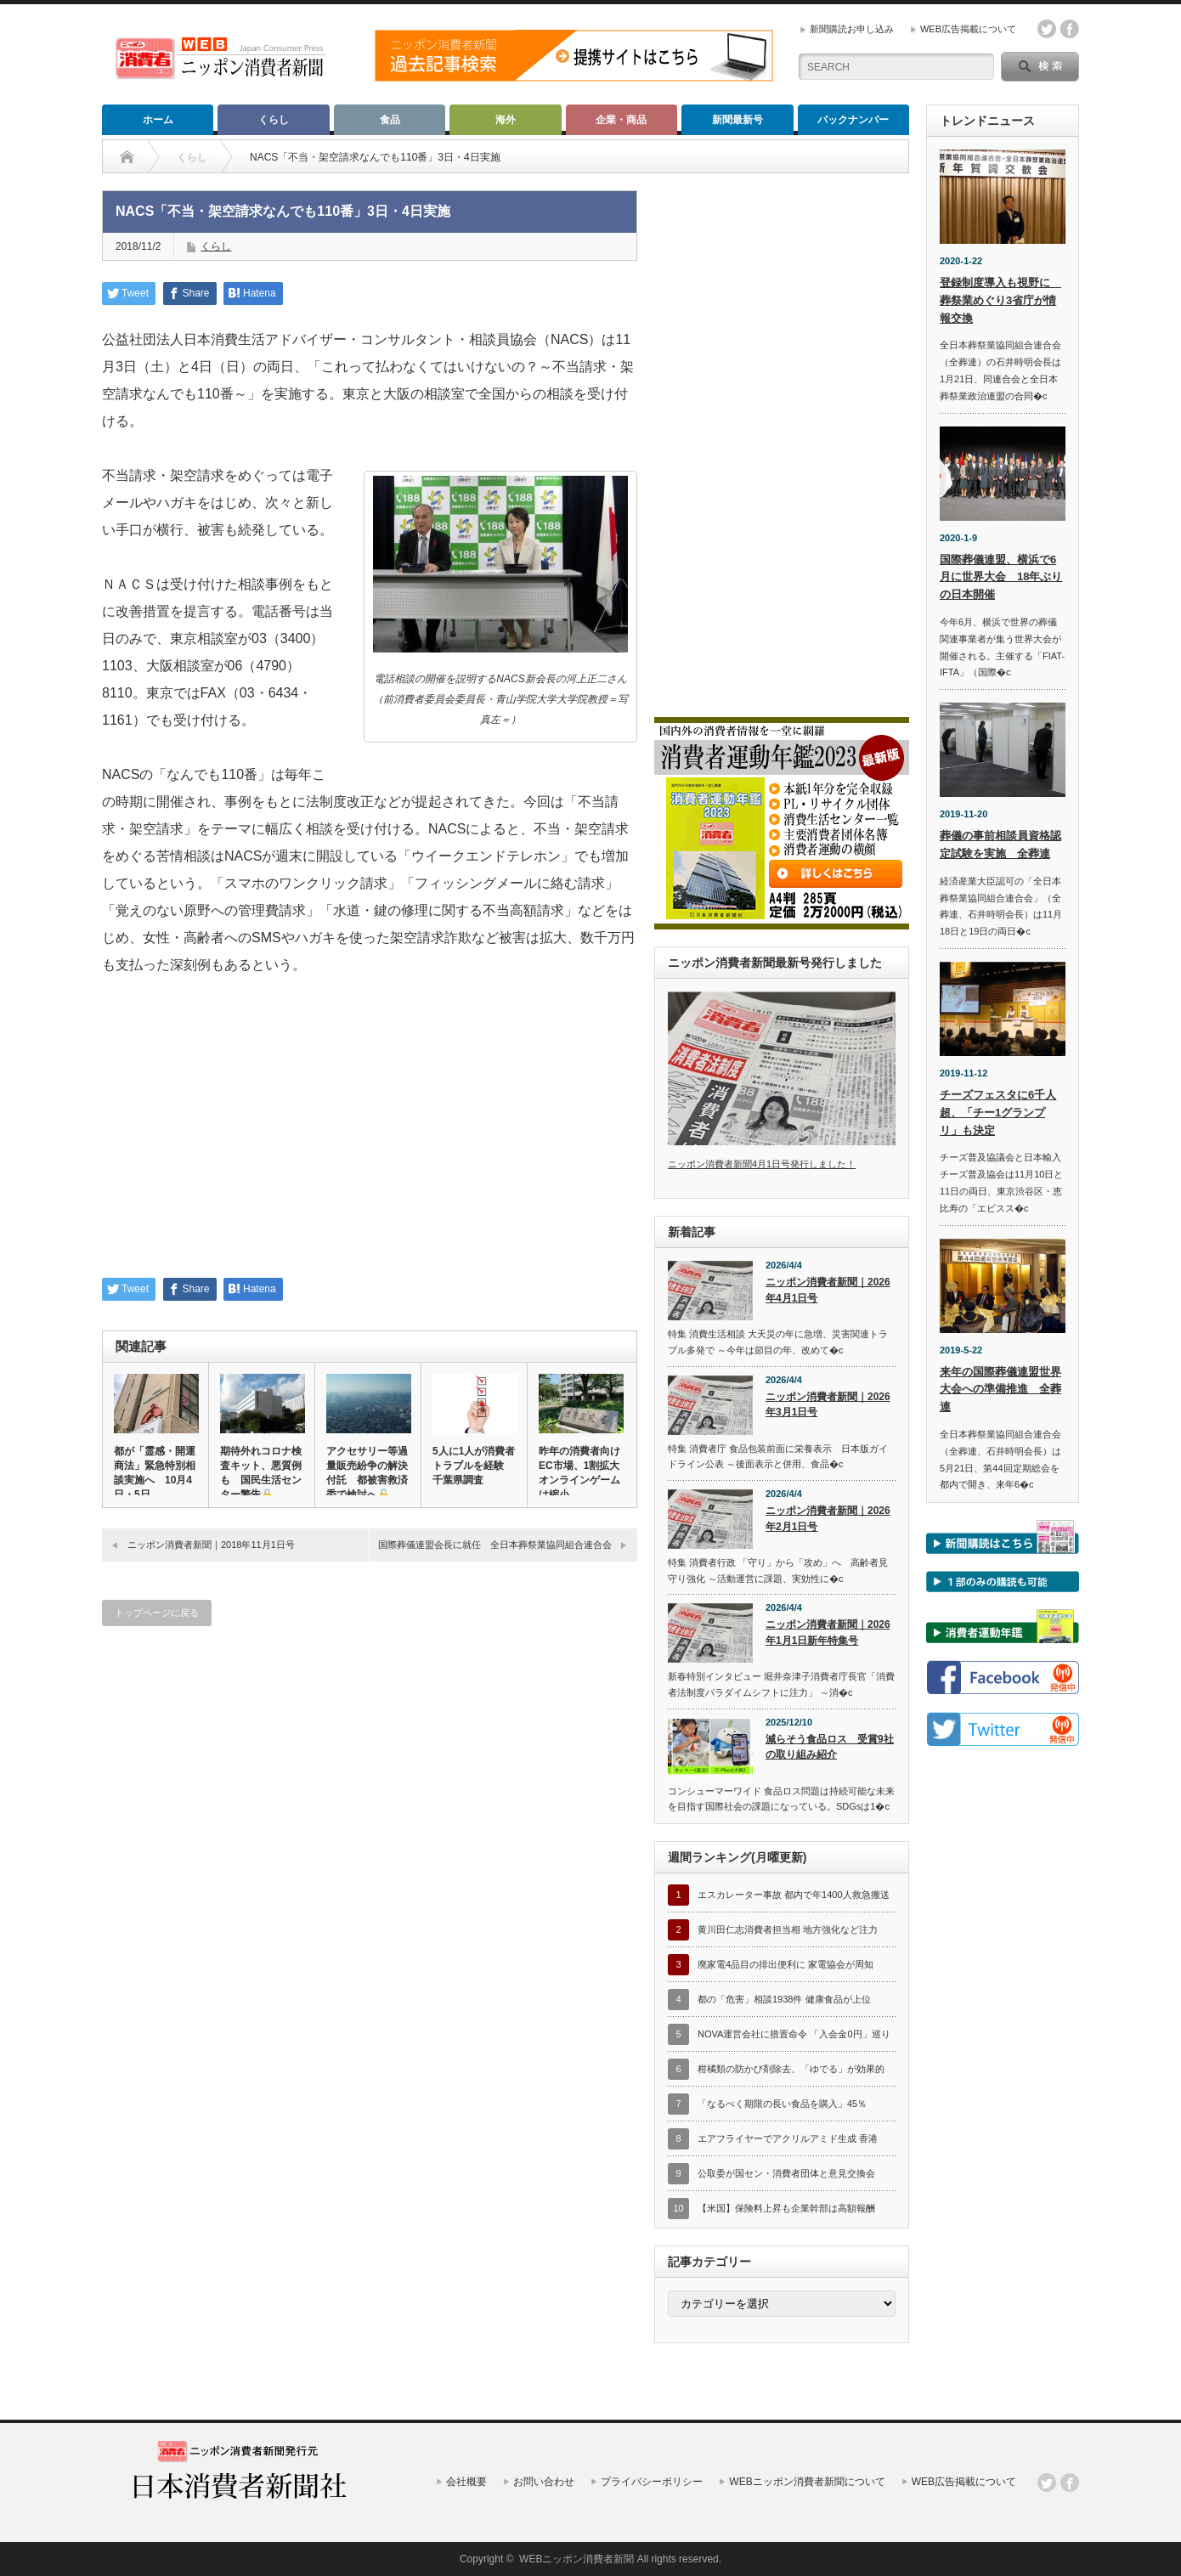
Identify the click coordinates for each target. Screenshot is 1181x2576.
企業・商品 (621, 120)
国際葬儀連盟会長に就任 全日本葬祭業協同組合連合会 (495, 1544)
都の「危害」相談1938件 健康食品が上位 (784, 1999)
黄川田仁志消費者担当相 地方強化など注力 (788, 1929)
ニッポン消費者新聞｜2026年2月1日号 (828, 1519)
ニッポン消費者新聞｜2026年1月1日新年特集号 (828, 1632)
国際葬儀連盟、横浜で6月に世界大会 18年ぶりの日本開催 (1001, 577)
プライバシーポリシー (652, 2482)
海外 (505, 120)
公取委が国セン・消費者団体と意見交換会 (786, 2173)
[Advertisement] (369, 1138)
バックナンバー (853, 120)
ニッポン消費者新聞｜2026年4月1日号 (828, 1290)
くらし (273, 120)
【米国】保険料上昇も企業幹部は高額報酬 (786, 2208)
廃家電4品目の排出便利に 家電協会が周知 (785, 1964)
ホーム (158, 120)
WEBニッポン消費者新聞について (806, 2482)
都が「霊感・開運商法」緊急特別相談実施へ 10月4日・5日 (154, 1472)
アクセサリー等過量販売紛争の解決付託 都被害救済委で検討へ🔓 (367, 1472)
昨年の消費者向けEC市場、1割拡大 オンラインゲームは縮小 (580, 1472)
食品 (390, 120)
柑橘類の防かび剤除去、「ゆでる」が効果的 (791, 2069)
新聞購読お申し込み (852, 29)
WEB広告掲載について (968, 29)
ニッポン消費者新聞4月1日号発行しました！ (762, 1164)
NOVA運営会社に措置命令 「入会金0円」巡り (794, 2034)
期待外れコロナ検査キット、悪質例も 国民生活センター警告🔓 (261, 1472)
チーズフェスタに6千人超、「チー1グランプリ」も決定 (998, 1112)
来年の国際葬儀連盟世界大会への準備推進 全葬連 (1000, 1389)
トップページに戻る (157, 1612)
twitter (1046, 29)
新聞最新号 (737, 120)
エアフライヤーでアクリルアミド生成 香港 (788, 2138)
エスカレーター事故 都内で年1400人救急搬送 (794, 1895)
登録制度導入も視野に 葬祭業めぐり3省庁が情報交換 (1000, 300)
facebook (1069, 29)
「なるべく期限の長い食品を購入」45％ (782, 2104)
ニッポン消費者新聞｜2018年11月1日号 (211, 1544)
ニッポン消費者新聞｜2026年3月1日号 (828, 1405)
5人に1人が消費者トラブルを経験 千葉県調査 (473, 1465)
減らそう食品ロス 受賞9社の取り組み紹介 (830, 1747)
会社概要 (466, 2482)
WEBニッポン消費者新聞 (576, 2559)
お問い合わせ (543, 2482)
